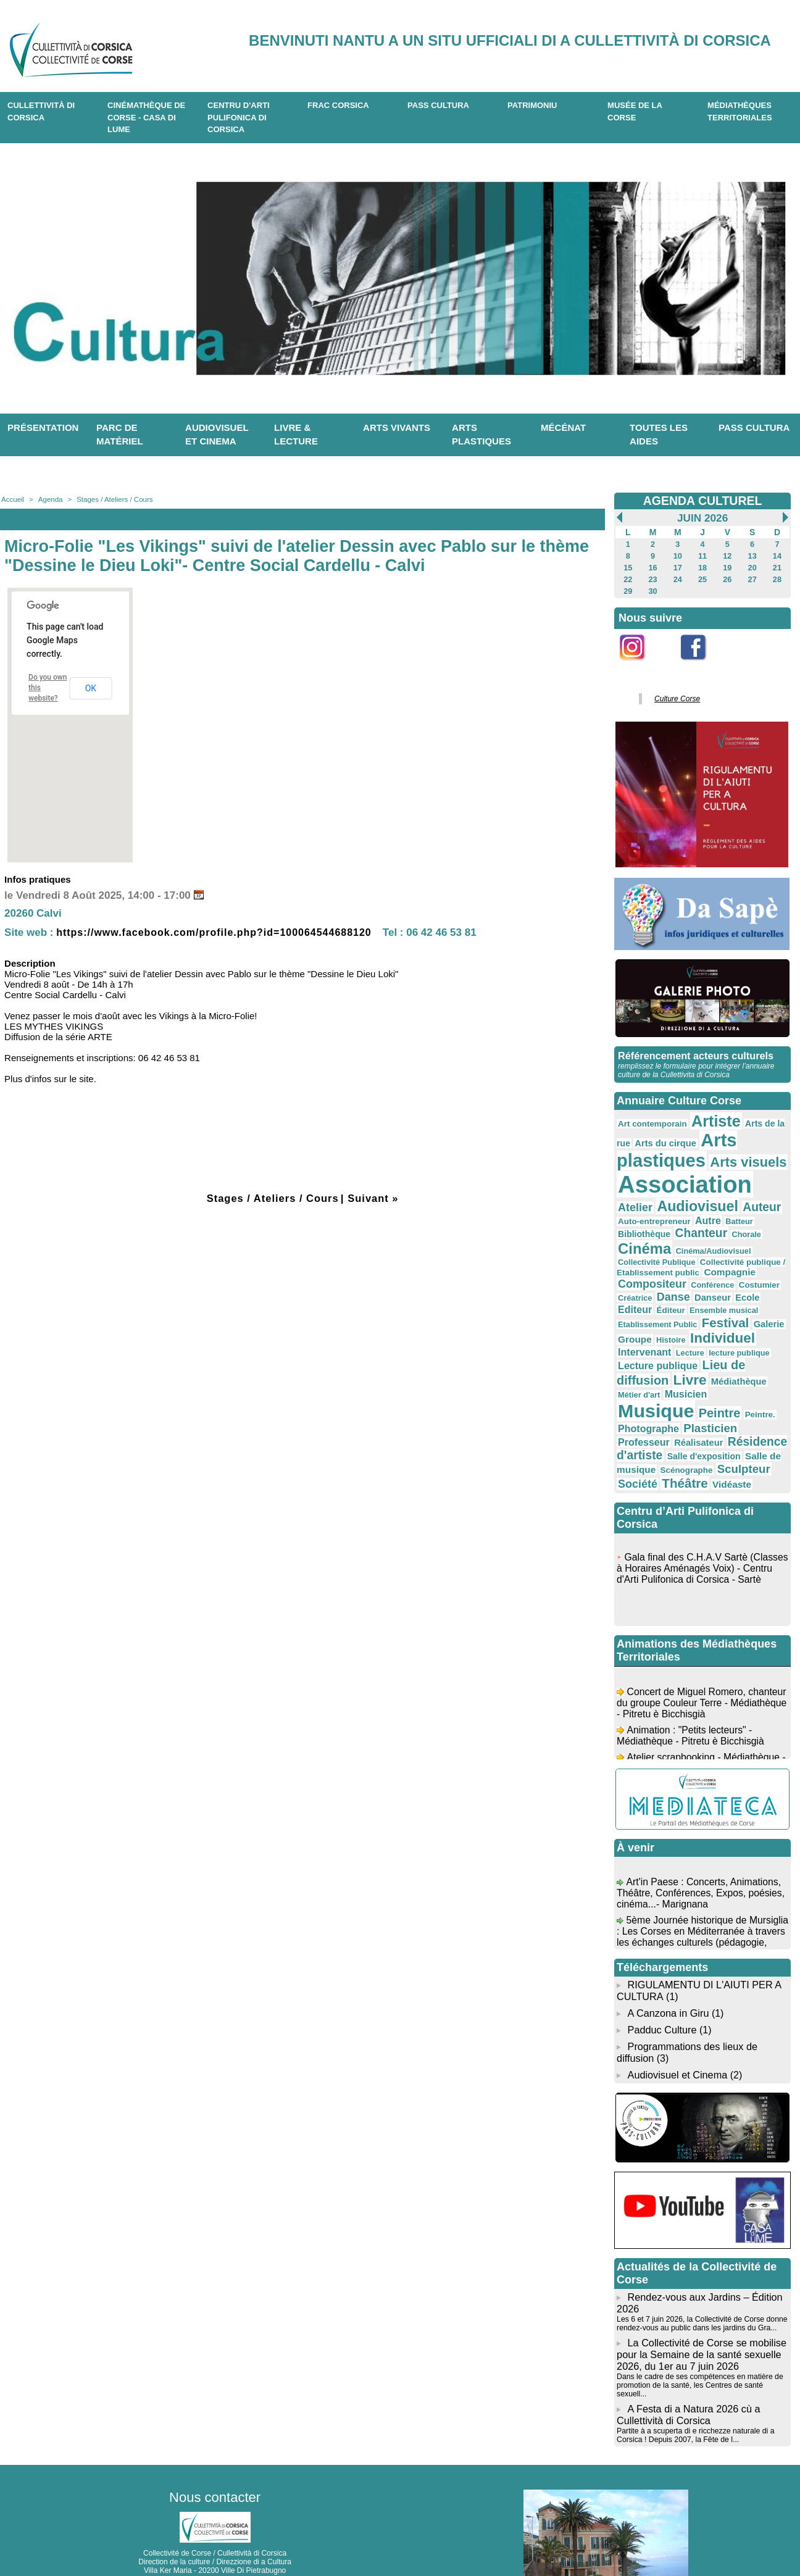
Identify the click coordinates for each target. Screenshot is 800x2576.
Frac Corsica (338, 105)
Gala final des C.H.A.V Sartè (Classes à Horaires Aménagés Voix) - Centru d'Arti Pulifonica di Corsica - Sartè (700, 1537)
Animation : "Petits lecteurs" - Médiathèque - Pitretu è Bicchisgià (692, 1699)
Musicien (657, 1365)
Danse (713, 1267)
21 (777, 566)
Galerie (760, 1293)
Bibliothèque (753, 1211)
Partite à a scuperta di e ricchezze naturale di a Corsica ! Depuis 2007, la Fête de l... (694, 2385)
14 (777, 555)
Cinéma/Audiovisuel (653, 1236)
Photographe (723, 1380)
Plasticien (643, 1392)
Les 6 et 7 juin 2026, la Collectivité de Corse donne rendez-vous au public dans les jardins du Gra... (700, 2276)
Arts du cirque (663, 1136)
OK (90, 688)
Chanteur (642, 1225)
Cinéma (729, 1224)
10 (677, 555)
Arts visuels (741, 1155)
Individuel (717, 1306)
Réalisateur (749, 1393)
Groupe (633, 1307)
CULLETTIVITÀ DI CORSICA (41, 111)
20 (752, 566)
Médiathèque (732, 1346)
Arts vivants (396, 427)
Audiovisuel (656, 1197)
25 (702, 577)
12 (727, 555)
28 (777, 577)
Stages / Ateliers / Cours (111, 499)
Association (681, 1176)
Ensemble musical (745, 1280)
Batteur (711, 1211)
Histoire (668, 1308)
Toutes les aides (659, 434)
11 (702, 555)
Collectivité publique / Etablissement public (698, 1245)
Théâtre (639, 1442)
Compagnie (642, 1256)
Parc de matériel (119, 434)
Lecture (686, 1319)
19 (727, 566)
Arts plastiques (481, 434)
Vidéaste (683, 1443)
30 (653, 588)
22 (628, 577)
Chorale (685, 1226)
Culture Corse (675, 695)
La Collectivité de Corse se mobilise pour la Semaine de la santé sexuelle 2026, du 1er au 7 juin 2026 (700, 2306)
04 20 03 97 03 (251, 2537)
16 (653, 566)
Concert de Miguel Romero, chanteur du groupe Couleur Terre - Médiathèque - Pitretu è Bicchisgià (694, 1666)
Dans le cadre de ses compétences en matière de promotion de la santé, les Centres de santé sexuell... (698, 2336)
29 (628, 588)
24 (677, 577)
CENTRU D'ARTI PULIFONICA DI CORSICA (238, 117)
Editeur (661, 1279)
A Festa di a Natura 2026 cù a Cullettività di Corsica (687, 2365)
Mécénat (563, 427)
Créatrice (677, 1268)
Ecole (629, 1280)
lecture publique (732, 1319)
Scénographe (642, 1429)
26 (727, 577)
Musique (717, 1362)
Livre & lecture (296, 434)
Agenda (48, 499)
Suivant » (375, 1198)
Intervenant (643, 1319)
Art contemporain (650, 1118)
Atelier (764, 1180)
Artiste (711, 1115)
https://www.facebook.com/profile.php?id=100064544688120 (223, 932)
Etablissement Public (655, 1293)
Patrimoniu (532, 105)
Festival (719, 1291)
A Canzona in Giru (667, 1970)
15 (628, 566)
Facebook (701, 664)
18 (702, 566)
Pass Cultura (438, 105)
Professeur (697, 1393)
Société (744, 1429)
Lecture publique (655, 1331)
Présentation (42, 427)
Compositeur (703, 1255)
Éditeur (695, 1280)
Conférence (760, 1256)
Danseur (750, 1268)
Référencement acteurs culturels (694, 1051)
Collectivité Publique (729, 1236)
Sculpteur (697, 1428)
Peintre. (676, 1381)
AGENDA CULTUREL (702, 500)
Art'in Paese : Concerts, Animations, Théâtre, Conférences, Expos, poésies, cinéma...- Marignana (702, 1856)
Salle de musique (705, 1417)
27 (752, 577)
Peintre (637, 1379)
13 (752, 555)
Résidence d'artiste (669, 1405)
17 (677, 566)
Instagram (640, 664)
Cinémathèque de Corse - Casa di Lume (146, 117)
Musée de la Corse (634, 111)
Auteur (717, 1198)
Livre (686, 1345)
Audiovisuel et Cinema (677, 2029)
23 (653, 577)
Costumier (637, 1268)
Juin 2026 (702, 518)
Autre (681, 1211)
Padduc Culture (662, 1986)
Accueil (12, 499)
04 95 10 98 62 (156, 2537)
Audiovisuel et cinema (217, 434)
